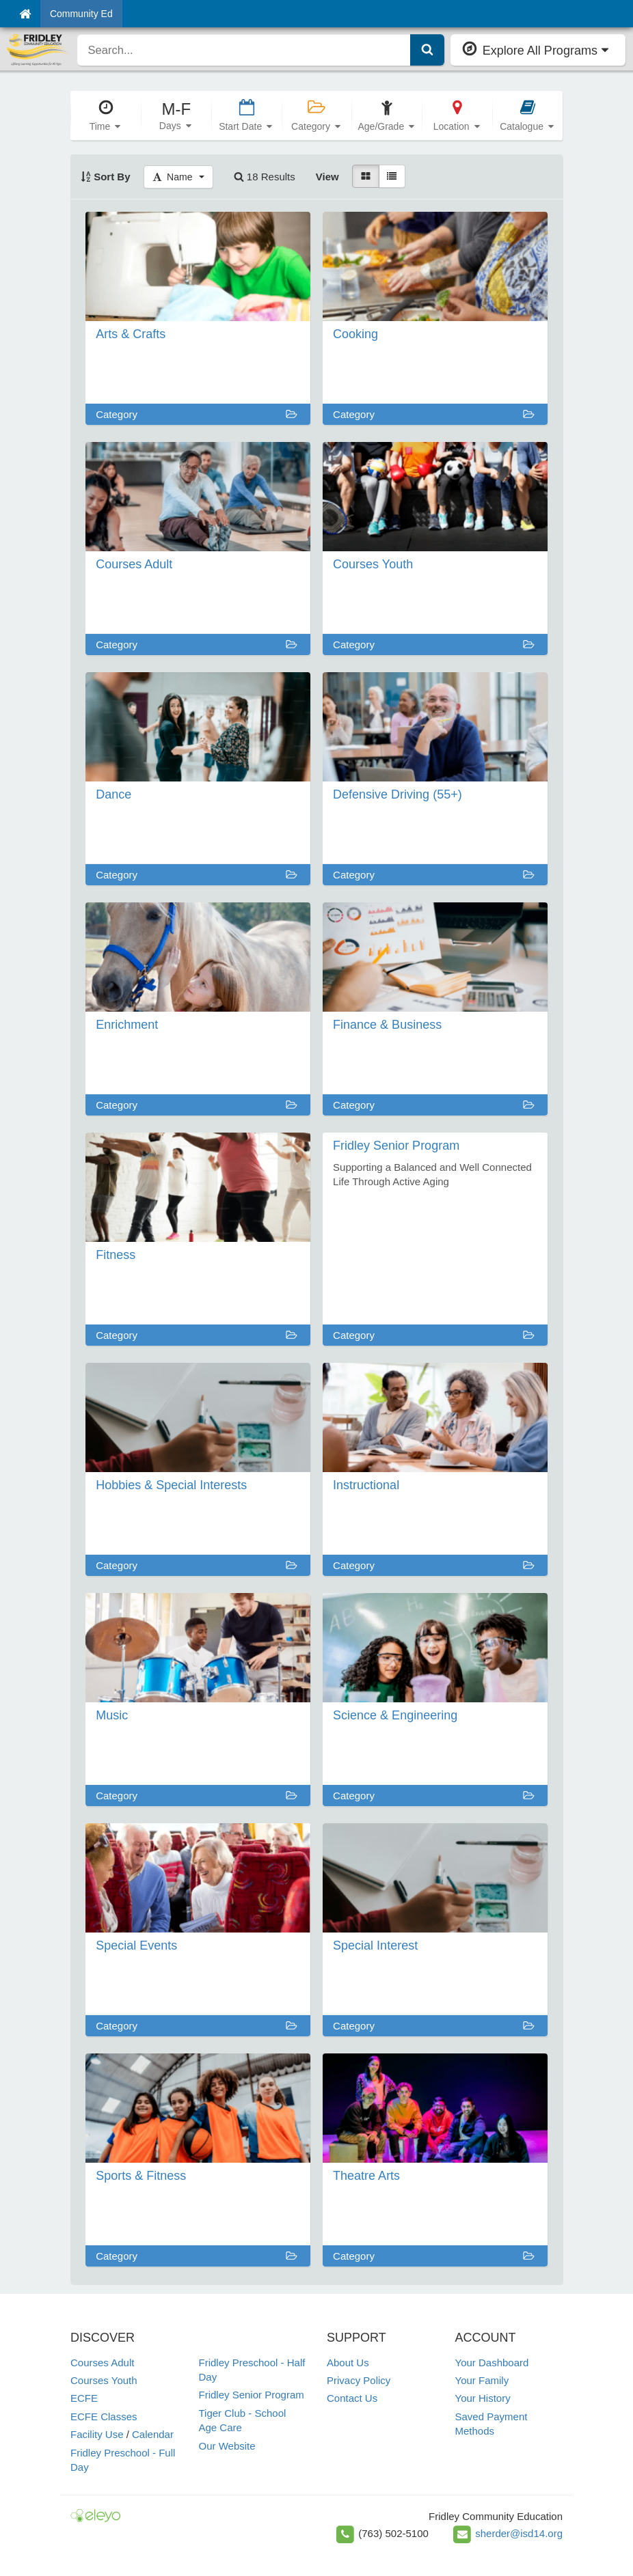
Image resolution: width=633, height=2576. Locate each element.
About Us (348, 2362)
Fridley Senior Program (251, 2394)
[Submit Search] (427, 50)
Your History (483, 2398)
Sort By (106, 176)
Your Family (482, 2380)
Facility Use (97, 2434)
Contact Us (352, 2398)
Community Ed (81, 13)
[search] (244, 50)
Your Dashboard (492, 2362)
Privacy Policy (358, 2380)
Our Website (227, 2446)
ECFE (84, 2398)
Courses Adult (102, 2362)
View (327, 176)
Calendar (153, 2434)
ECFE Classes (103, 2416)
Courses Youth (103, 2380)
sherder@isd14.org (519, 2533)
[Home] (25, 13)
